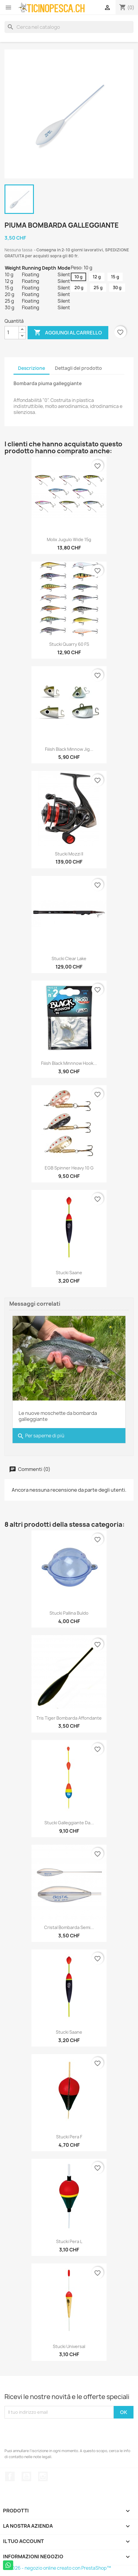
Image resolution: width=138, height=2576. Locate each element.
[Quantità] (11, 332)
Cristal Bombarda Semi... (69, 1927)
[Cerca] (69, 27)
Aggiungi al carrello (68, 333)
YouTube (26, 2476)
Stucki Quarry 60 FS (69, 644)
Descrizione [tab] (31, 368)
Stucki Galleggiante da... (69, 1823)
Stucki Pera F (69, 2137)
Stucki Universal (69, 2346)
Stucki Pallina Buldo (69, 1613)
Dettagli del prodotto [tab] (78, 368)
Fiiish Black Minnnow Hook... (69, 1063)
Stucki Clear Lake (69, 958)
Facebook (10, 2476)
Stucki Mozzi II (69, 854)
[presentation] (50, 2433)
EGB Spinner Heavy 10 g (69, 1168)
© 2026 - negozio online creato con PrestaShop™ (57, 2568)
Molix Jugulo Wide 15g (69, 539)
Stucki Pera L (69, 2241)
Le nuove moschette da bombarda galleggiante (58, 1416)
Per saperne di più (40, 1436)
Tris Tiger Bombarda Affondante (69, 1718)
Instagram (43, 2476)
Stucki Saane (69, 1272)
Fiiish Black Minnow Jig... (69, 749)
